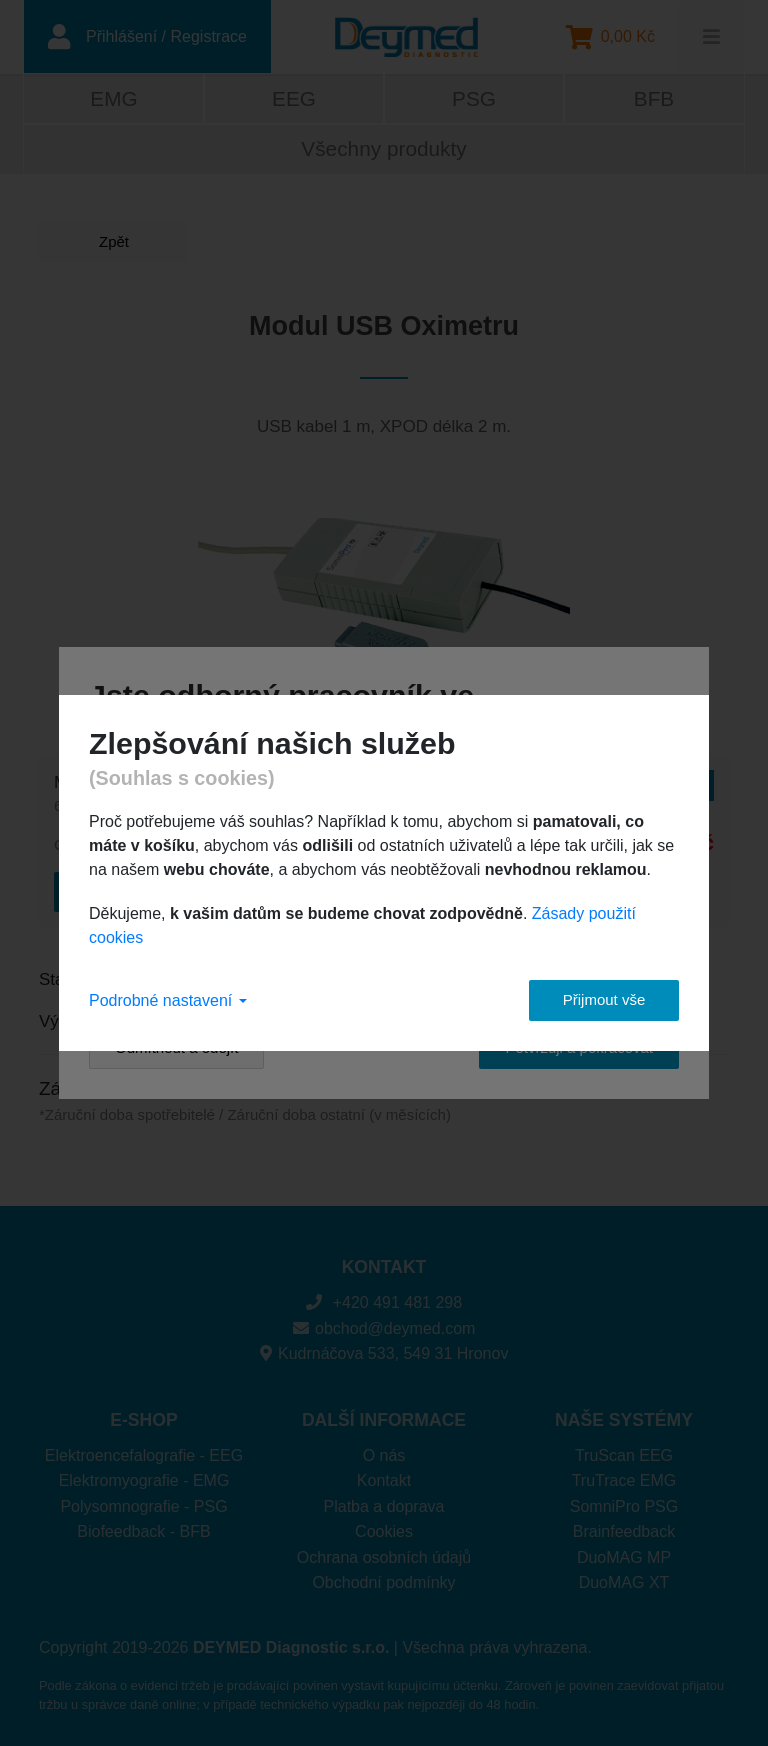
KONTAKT (384, 1267)
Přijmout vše (604, 999)
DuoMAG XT (624, 1582)
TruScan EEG (624, 1455)
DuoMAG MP (624, 1557)
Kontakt (384, 1480)
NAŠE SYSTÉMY (624, 1420)
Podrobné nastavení (168, 1000)
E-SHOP (143, 1420)
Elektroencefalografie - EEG (144, 1455)
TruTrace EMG (624, 1480)
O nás (384, 1455)
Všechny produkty (383, 148)
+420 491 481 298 (384, 1302)
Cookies (384, 1531)
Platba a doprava (384, 1506)
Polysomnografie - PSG (143, 1506)
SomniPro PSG (624, 1506)
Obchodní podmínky (383, 1582)
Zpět (114, 241)
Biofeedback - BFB (143, 1531)
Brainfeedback (624, 1531)
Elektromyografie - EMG (144, 1480)
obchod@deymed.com (384, 1328)
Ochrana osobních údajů (384, 1557)
